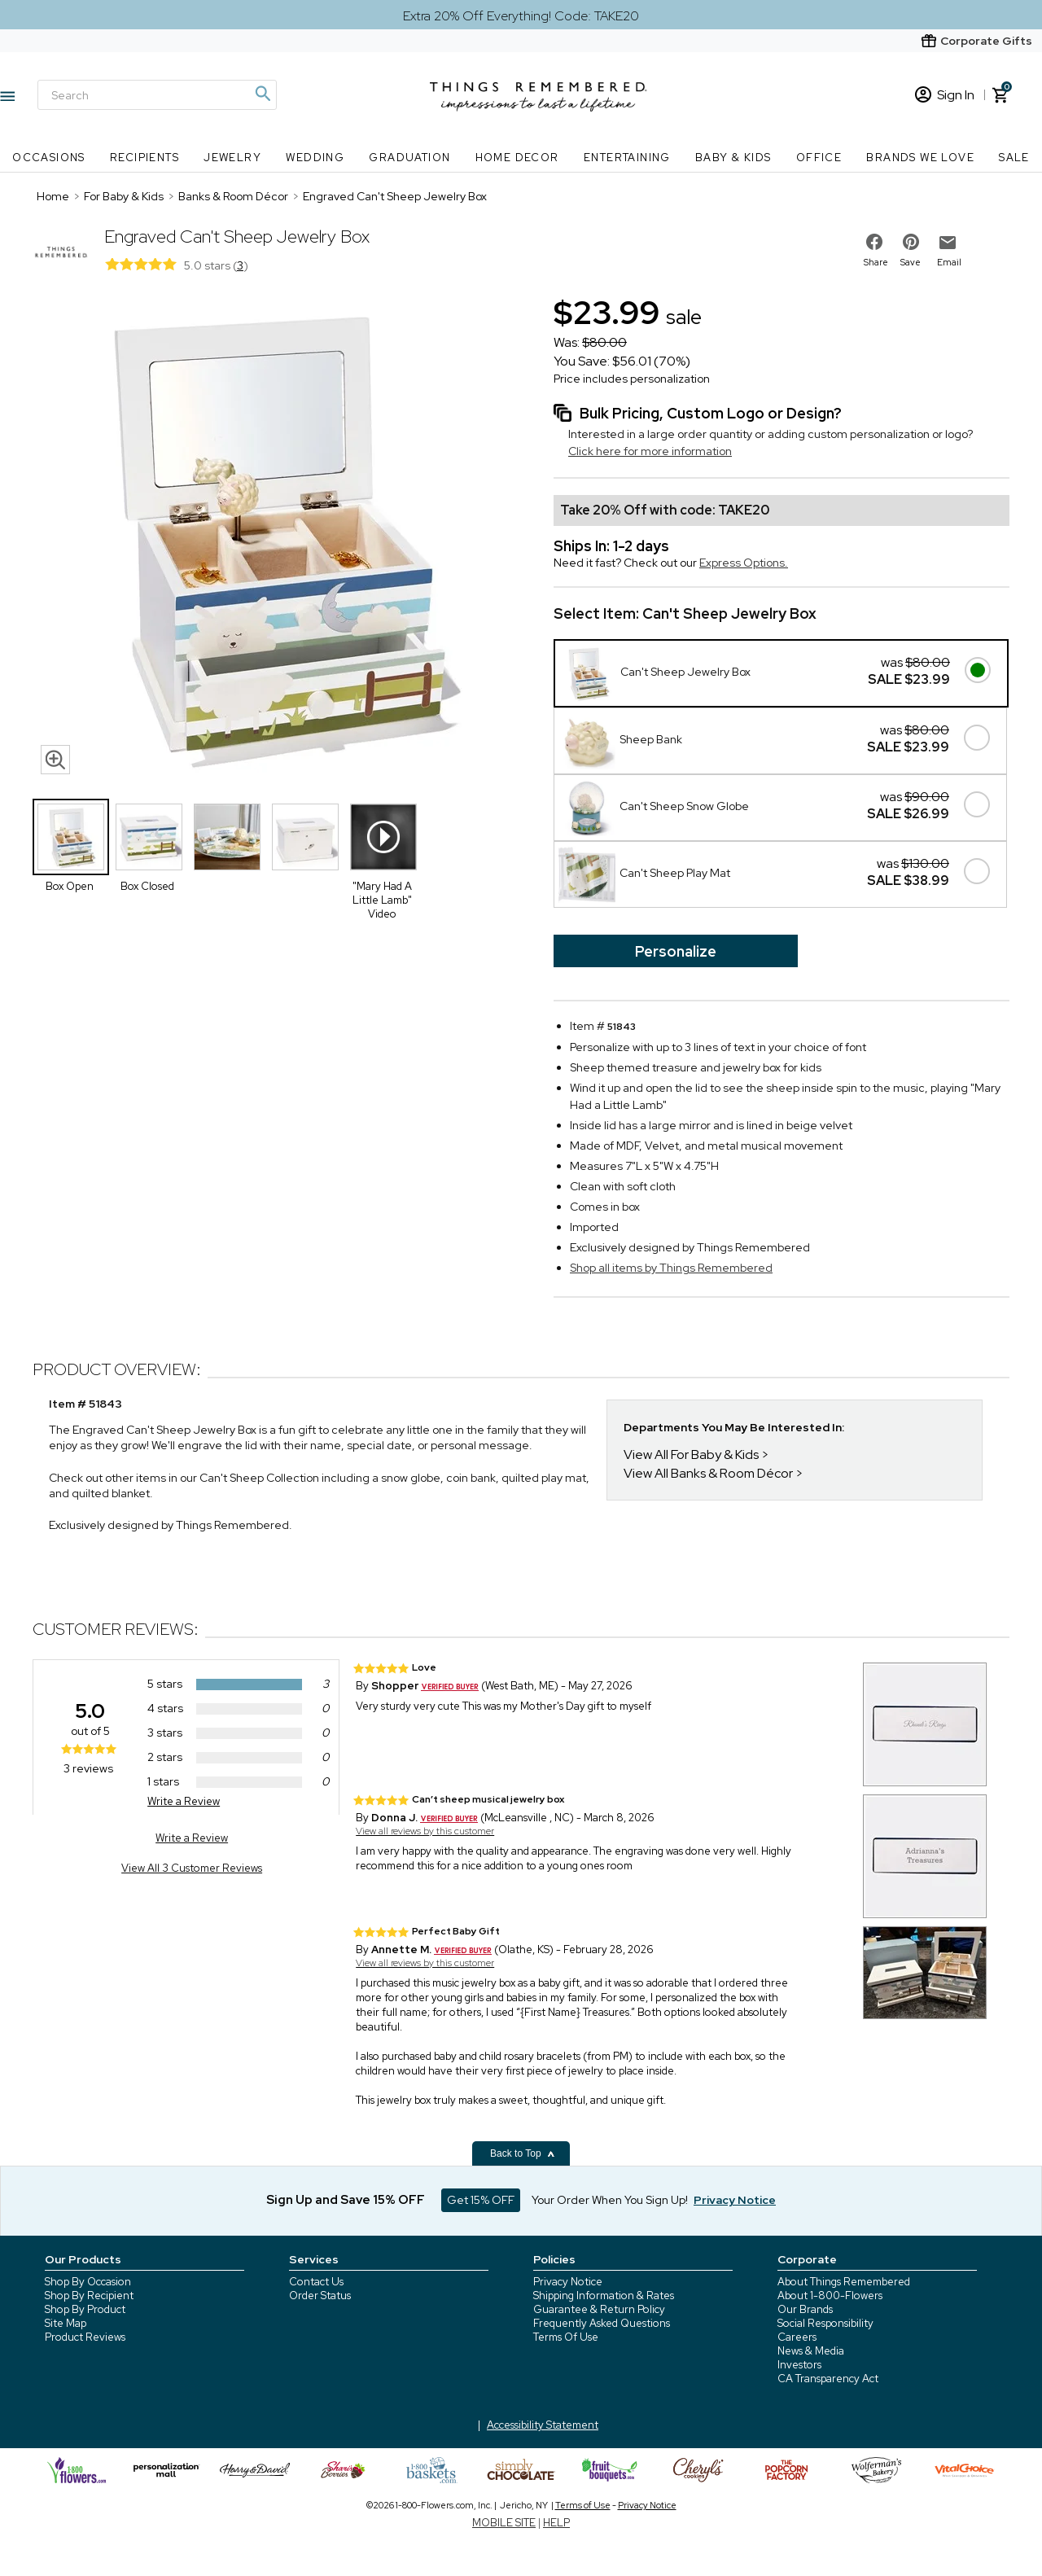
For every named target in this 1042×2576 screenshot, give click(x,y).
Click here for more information (650, 451)
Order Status (320, 2295)
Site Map (65, 2323)
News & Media (810, 2351)
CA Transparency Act (827, 2378)
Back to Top (522, 2153)
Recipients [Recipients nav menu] (144, 157)
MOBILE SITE (504, 2523)
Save (910, 262)
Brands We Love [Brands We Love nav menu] (920, 157)
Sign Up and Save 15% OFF (345, 2200)
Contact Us (316, 2282)
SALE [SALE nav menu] (1014, 157)
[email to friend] (947, 242)
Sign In (944, 94)
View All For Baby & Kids (691, 1454)
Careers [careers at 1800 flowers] (797, 2337)
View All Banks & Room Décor (708, 1473)
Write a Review (183, 1801)
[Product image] (277, 536)
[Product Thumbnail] (71, 837)
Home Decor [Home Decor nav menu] (517, 157)
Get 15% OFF (480, 2200)
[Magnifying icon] (262, 93)
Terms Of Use (565, 2337)
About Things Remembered (843, 2282)
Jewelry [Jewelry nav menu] (232, 157)
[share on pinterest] (911, 242)
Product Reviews (85, 2337)
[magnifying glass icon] (55, 759)
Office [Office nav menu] (819, 157)
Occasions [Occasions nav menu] (48, 157)
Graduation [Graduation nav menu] (409, 157)
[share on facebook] (874, 242)
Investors (799, 2365)
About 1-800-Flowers (829, 2295)
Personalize (675, 951)
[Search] (157, 95)
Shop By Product (85, 2309)
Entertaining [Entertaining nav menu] (627, 157)
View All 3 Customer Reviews (191, 1868)
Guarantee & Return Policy (599, 2309)
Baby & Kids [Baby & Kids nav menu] (733, 157)
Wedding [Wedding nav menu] (315, 157)
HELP (556, 2523)
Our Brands (805, 2309)
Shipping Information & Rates (603, 2295)
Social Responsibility (825, 2323)
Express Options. (743, 562)
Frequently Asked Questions (601, 2323)
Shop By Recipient (89, 2295)
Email (949, 262)
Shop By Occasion (88, 2282)
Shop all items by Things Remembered (671, 1267)
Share (876, 262)
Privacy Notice (567, 2282)
